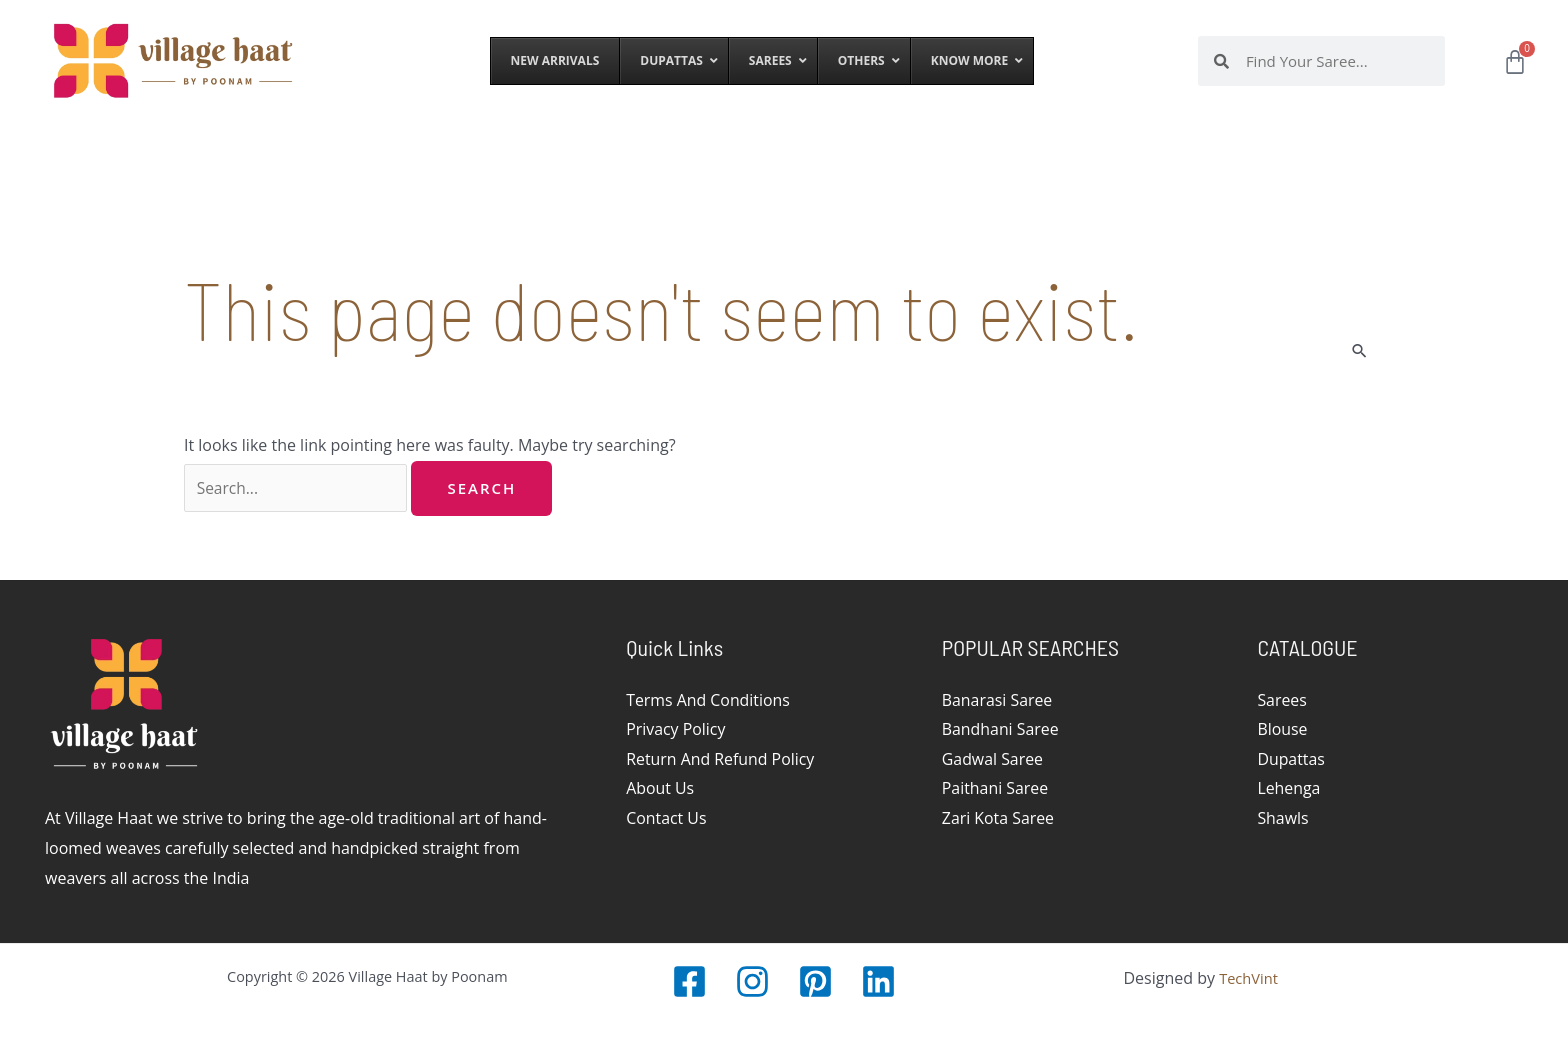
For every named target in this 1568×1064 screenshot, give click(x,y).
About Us (660, 789)
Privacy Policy (676, 730)
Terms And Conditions (708, 700)
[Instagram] (752, 981)
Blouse (1282, 730)
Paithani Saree (995, 789)
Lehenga (1289, 789)
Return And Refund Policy (721, 759)
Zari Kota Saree (998, 819)
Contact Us (666, 819)
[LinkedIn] (878, 981)
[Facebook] (689, 981)
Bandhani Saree (1001, 730)
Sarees (1282, 700)
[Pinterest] (815, 981)
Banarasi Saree (997, 700)
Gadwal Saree (993, 759)
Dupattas (1291, 759)
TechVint (1248, 978)
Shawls (1283, 819)
